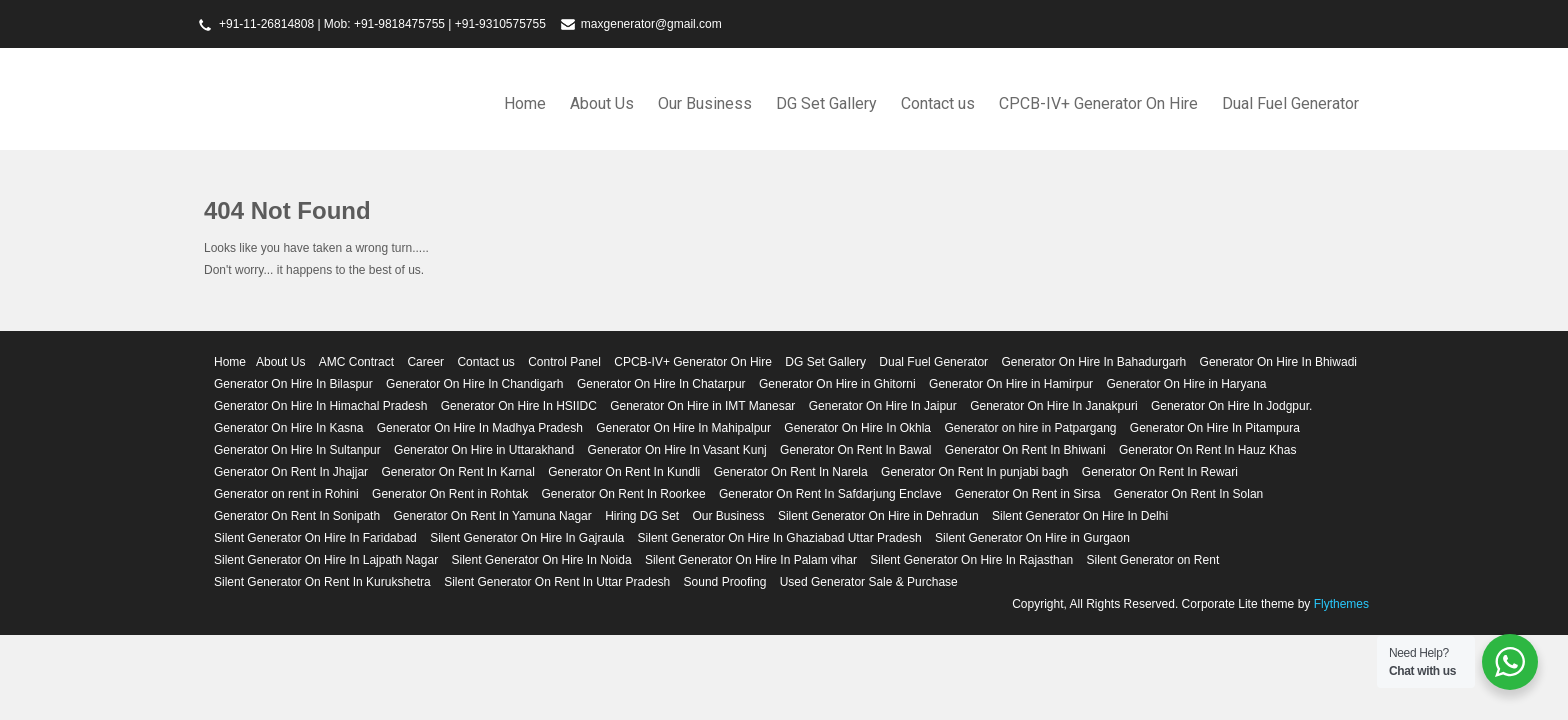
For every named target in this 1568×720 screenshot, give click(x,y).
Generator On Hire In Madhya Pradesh (480, 428)
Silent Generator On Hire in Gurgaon (1032, 538)
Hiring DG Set (642, 516)
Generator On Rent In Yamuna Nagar (492, 516)
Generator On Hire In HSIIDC (519, 406)
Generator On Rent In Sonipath (297, 516)
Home (525, 103)
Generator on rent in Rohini (286, 494)
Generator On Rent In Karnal (457, 472)
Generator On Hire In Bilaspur (293, 384)
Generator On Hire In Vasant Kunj (677, 450)
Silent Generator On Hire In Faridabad (315, 538)
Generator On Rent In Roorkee (624, 494)
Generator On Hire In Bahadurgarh (1093, 362)
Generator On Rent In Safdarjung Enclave (830, 494)
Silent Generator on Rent (1152, 560)
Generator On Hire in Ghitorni (837, 384)
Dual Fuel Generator (1290, 103)
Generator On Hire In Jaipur (883, 406)
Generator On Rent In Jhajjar (291, 472)
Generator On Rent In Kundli (624, 472)
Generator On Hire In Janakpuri (1053, 406)
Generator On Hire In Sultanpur (297, 450)
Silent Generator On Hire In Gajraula (527, 538)
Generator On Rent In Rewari (1160, 472)
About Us (602, 103)
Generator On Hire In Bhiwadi (1278, 362)
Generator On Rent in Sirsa (1027, 494)
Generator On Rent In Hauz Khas (1207, 450)
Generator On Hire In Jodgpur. (1231, 406)
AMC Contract (356, 362)
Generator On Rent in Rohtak (450, 494)
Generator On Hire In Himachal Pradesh (320, 406)
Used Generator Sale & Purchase (869, 582)
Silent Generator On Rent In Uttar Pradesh (557, 582)
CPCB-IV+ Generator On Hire (1098, 103)
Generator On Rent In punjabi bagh (974, 472)
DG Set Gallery (826, 103)
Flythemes (1339, 604)
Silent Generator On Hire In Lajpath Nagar (326, 560)
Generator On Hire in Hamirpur (1011, 384)
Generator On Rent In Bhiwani (1025, 450)
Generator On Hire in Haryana (1186, 384)
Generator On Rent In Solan (1188, 494)
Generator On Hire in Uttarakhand (484, 450)
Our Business (705, 103)
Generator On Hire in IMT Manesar (702, 406)
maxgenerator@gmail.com (651, 24)
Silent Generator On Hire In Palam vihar (751, 560)
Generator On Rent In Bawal (855, 450)
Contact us (938, 103)
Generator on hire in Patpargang (1030, 428)
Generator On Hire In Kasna (288, 428)
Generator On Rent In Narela (791, 472)
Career (425, 362)
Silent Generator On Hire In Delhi (1080, 516)
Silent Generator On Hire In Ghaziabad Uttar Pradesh (780, 538)
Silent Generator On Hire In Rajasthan (971, 560)
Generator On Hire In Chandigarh (474, 384)
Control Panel (564, 362)
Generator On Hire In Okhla (857, 428)
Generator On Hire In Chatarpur (661, 384)
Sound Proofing (725, 582)
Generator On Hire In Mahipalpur (683, 428)
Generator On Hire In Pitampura (1215, 428)
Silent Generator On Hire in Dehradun (878, 516)
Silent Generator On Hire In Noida (541, 560)
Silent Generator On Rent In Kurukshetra (322, 582)
